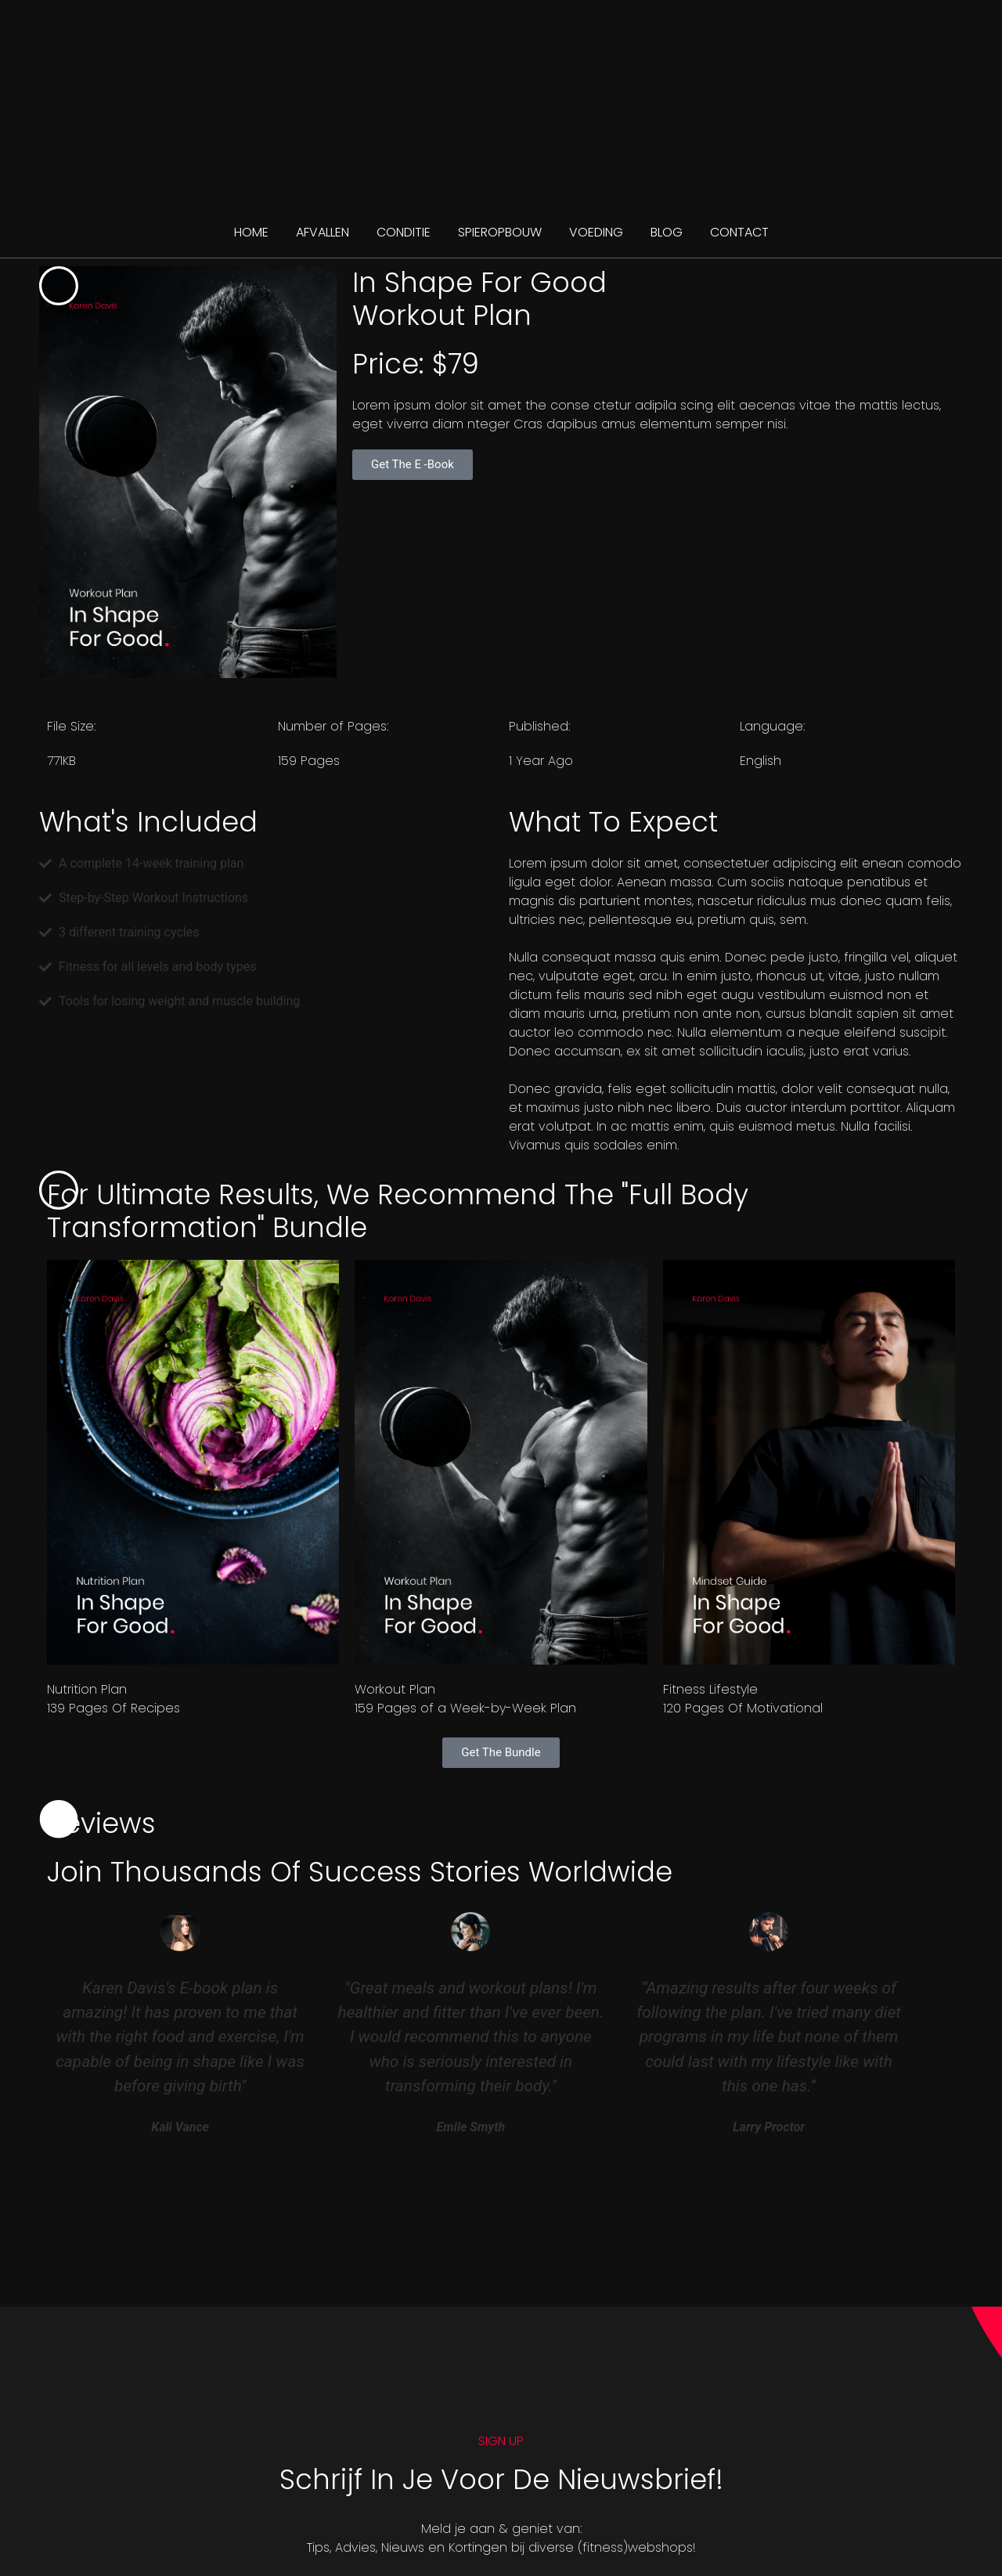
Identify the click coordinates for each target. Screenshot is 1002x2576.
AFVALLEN (322, 232)
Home (251, 232)
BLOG (667, 232)
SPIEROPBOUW (500, 232)
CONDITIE (404, 232)
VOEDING (596, 232)
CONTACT (739, 232)
